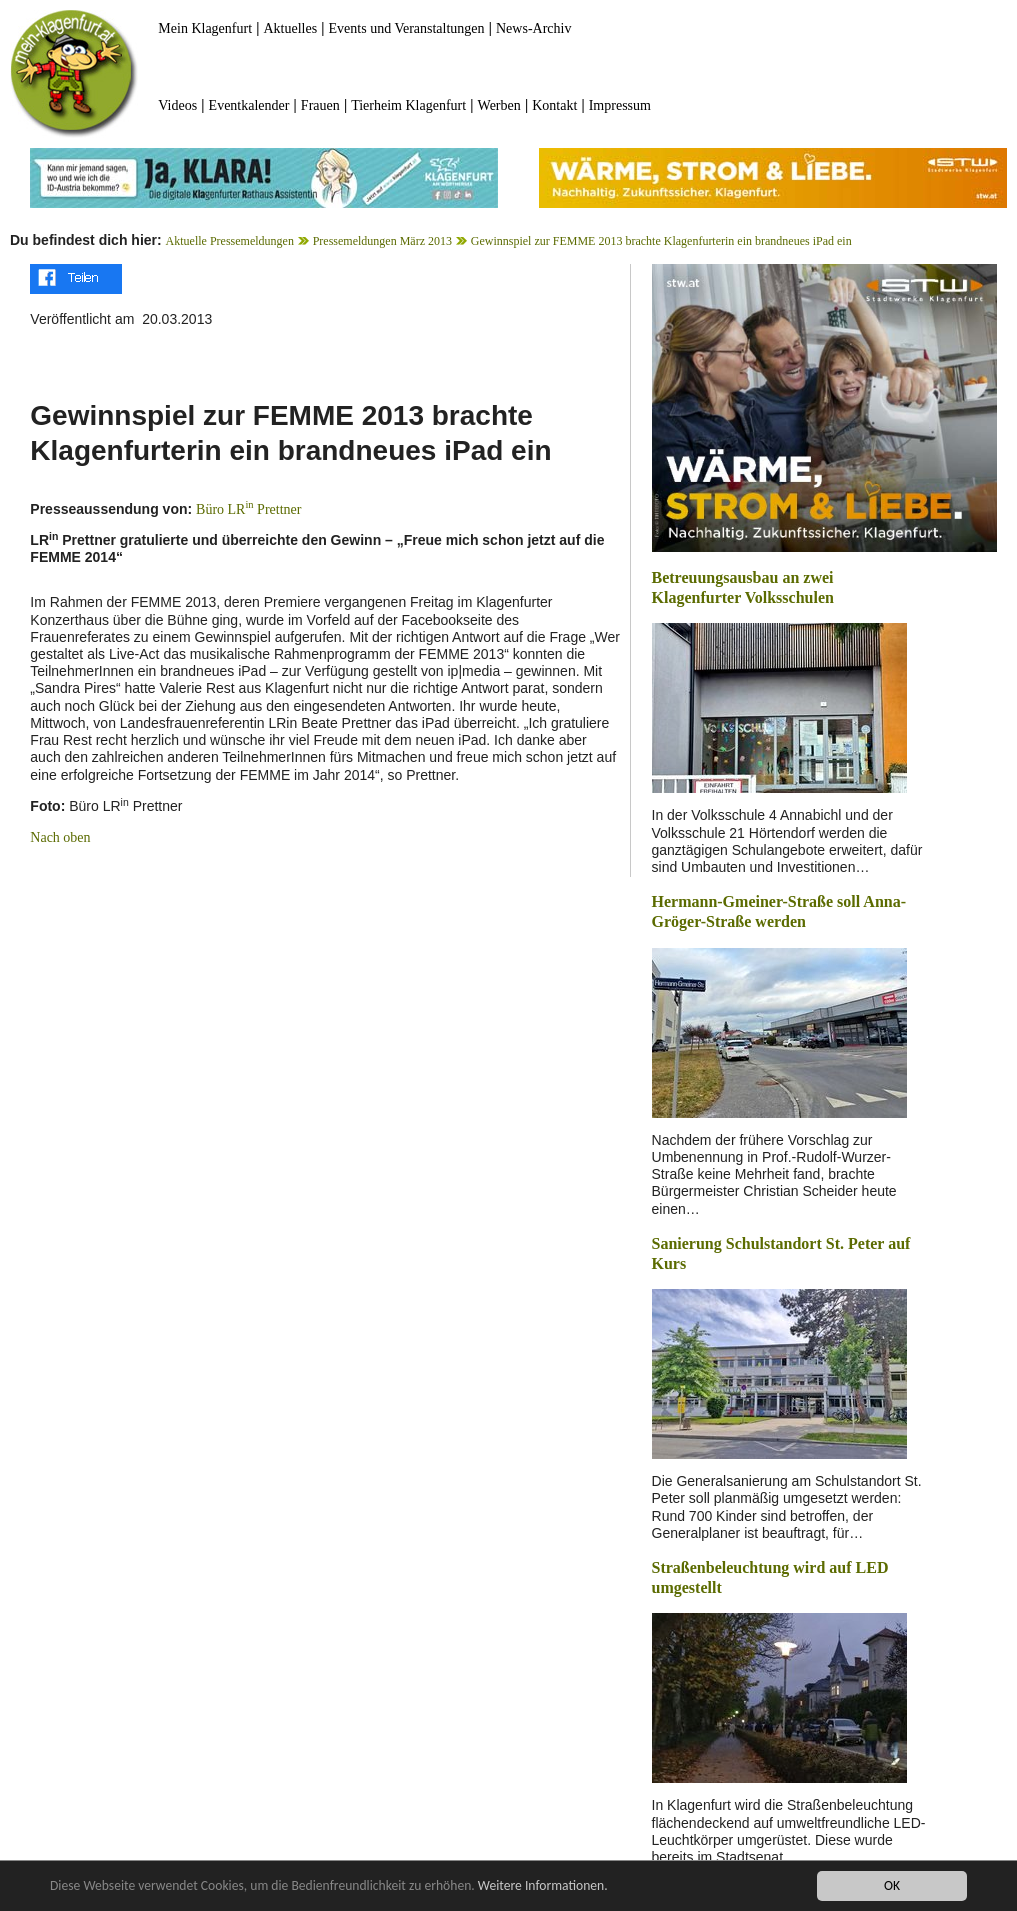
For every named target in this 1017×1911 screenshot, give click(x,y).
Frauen (320, 105)
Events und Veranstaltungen (407, 28)
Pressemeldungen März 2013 (382, 241)
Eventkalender (249, 105)
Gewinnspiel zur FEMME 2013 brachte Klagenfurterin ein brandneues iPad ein (661, 241)
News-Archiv (533, 28)
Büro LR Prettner (248, 509)
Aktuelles (290, 28)
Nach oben (60, 837)
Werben (499, 105)
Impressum (620, 105)
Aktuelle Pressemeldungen (230, 241)
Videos (177, 105)
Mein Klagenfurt (205, 28)
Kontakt (554, 105)
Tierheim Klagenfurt (408, 105)
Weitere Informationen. (543, 1886)
